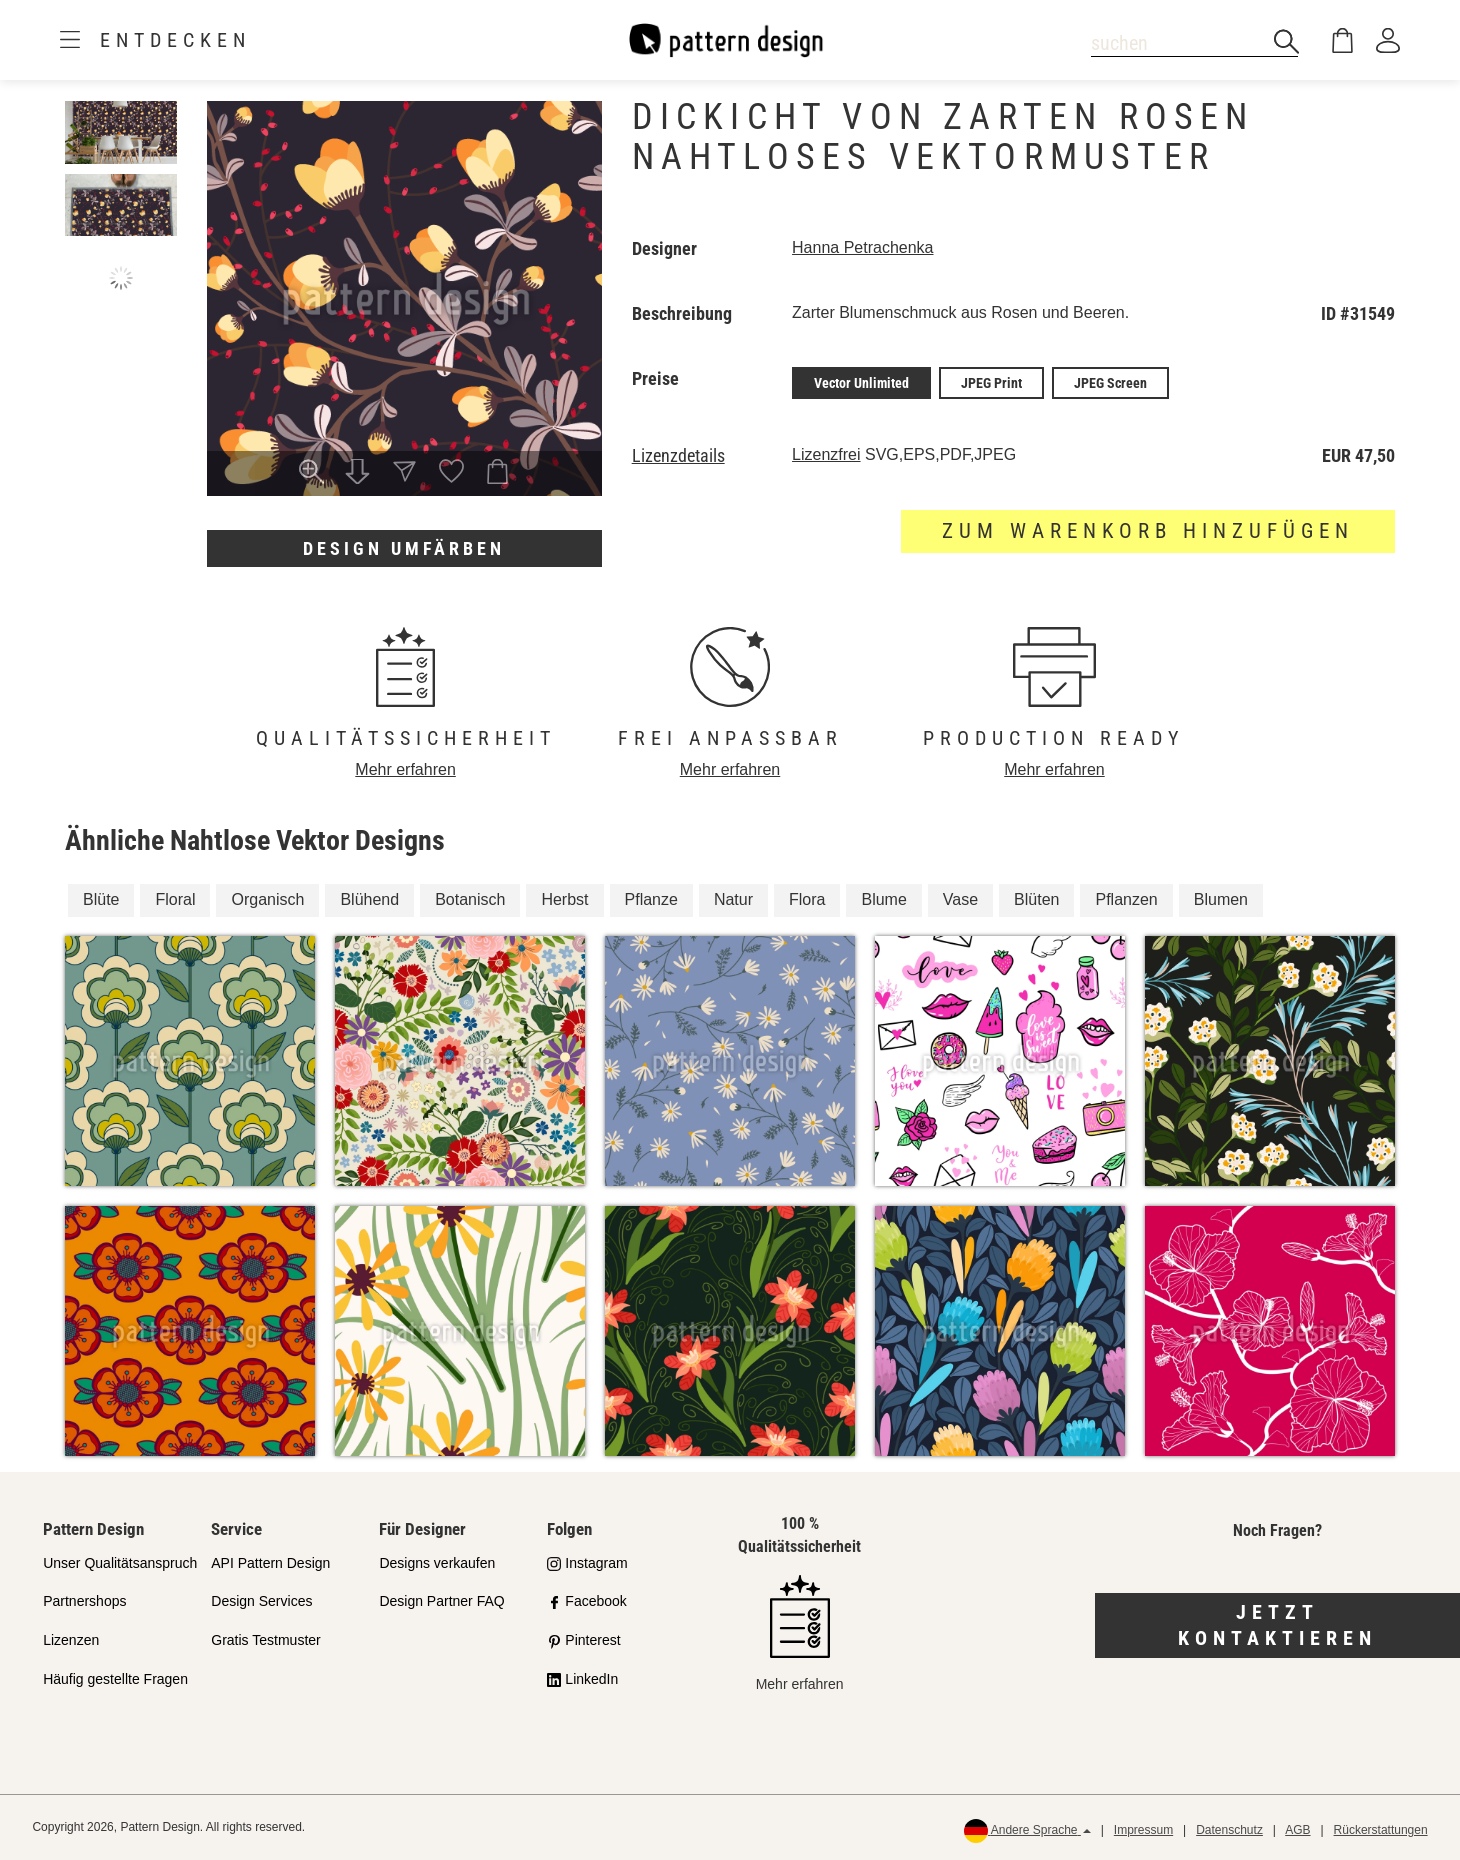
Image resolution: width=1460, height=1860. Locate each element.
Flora (807, 899)
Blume (883, 899)
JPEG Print (991, 383)
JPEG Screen (1110, 383)
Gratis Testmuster (265, 1640)
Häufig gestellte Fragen (115, 1679)
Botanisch (470, 899)
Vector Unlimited (861, 383)
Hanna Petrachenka (862, 247)
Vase (960, 899)
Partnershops (84, 1601)
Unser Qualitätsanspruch (120, 1563)
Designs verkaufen (437, 1563)
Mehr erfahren (405, 769)
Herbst (564, 899)
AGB (1297, 1830)
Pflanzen (1126, 899)
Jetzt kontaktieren (1277, 1625)
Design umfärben (404, 548)
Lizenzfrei (826, 454)
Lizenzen (71, 1640)
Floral (175, 899)
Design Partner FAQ (441, 1601)
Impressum (1143, 1830)
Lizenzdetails (678, 456)
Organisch (267, 899)
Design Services (261, 1601)
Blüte (101, 899)
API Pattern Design (270, 1563)
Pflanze (651, 899)
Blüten (1036, 899)
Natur (733, 899)
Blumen (1221, 899)
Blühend (369, 899)
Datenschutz (1229, 1830)
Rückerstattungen (1381, 1830)
